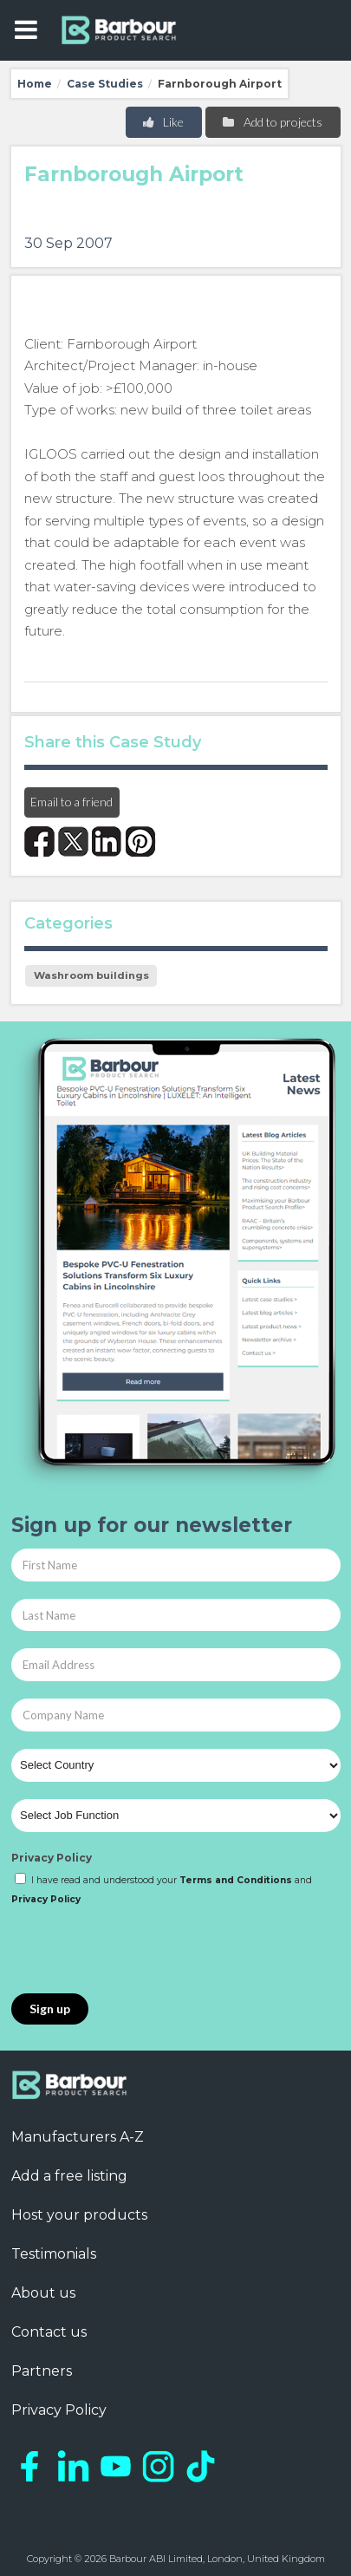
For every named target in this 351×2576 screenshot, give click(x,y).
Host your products (79, 2215)
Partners (41, 2371)
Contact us (49, 2332)
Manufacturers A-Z (77, 2137)
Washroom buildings (91, 975)
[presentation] (143, 1951)
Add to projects (271, 121)
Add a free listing (69, 2176)
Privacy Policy (51, 1857)
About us (43, 2293)
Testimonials (53, 2254)
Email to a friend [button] (71, 801)
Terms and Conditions (235, 1880)
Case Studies (105, 83)
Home (34, 83)
